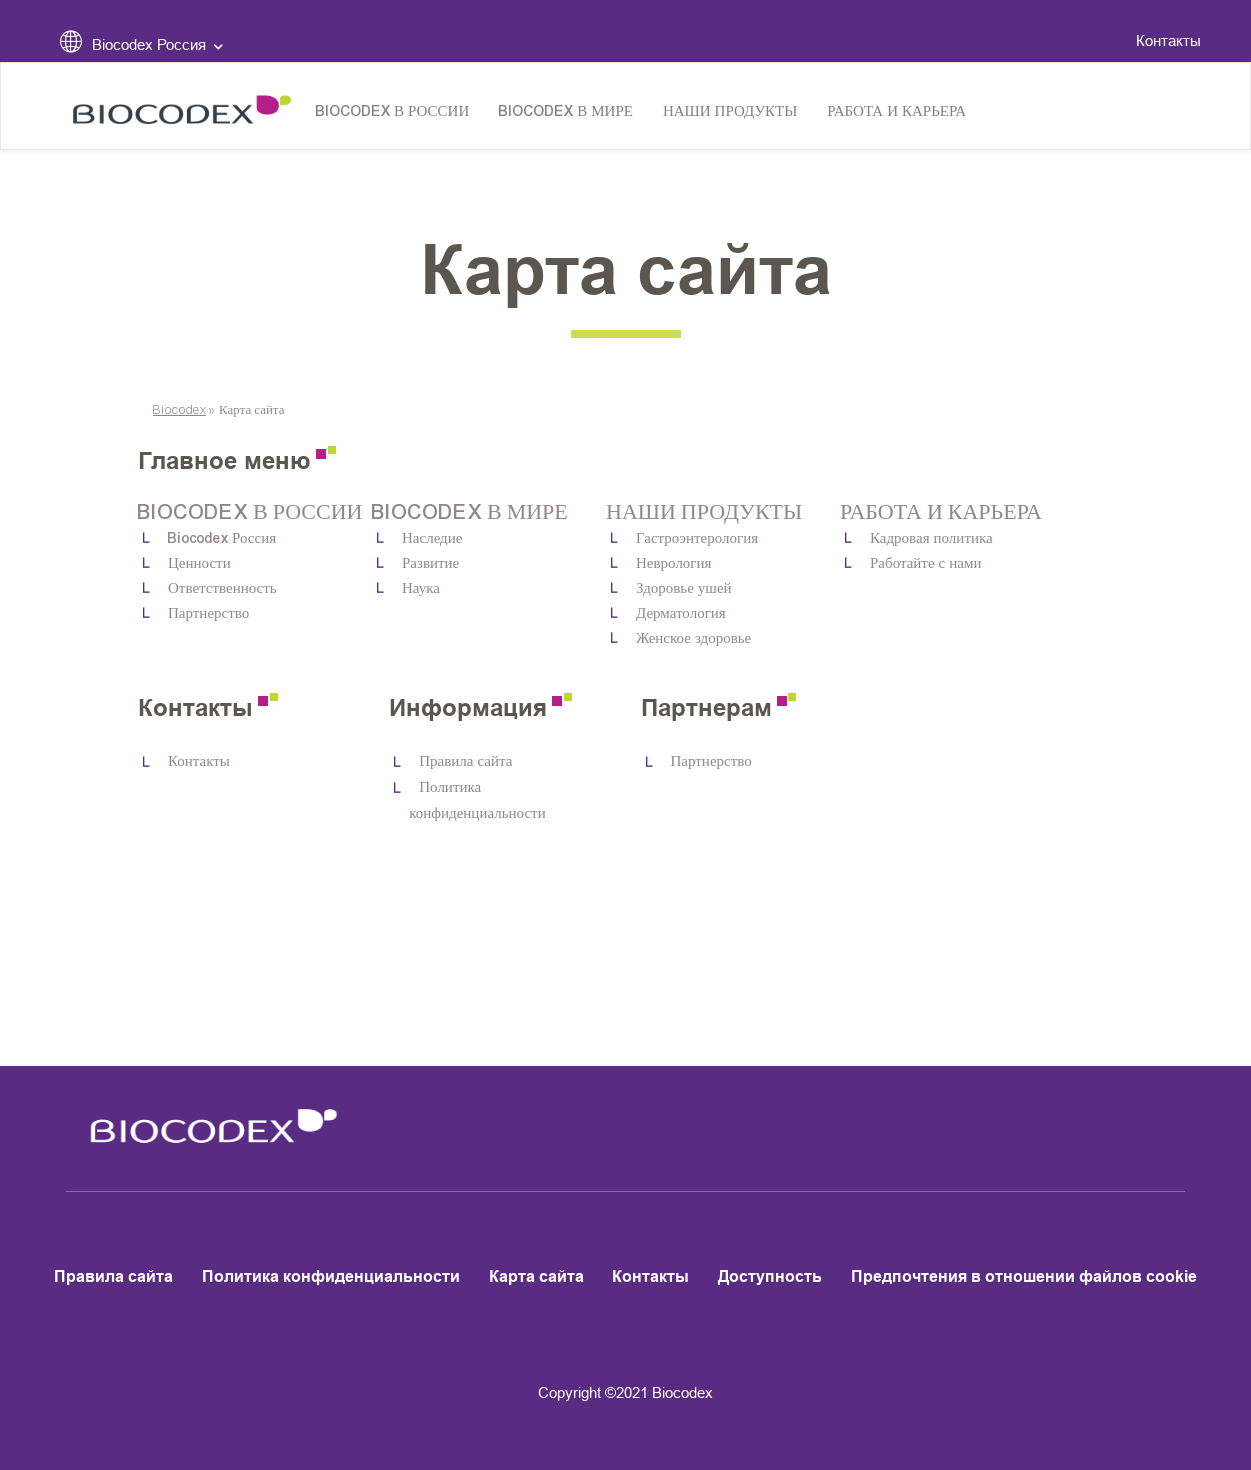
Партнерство (208, 613)
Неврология (673, 563)
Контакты (1168, 40)
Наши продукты (730, 111)
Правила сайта (465, 761)
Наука (421, 588)
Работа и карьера (896, 111)
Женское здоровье (693, 638)
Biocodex (179, 410)
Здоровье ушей (684, 588)
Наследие (432, 538)
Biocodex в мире (566, 111)
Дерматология (681, 613)
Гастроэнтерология (697, 538)
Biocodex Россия (222, 538)
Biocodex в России (392, 111)
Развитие (430, 563)
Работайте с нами (925, 563)
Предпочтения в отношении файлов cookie (1024, 1276)
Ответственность (222, 588)
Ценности (199, 563)
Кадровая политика (931, 538)
